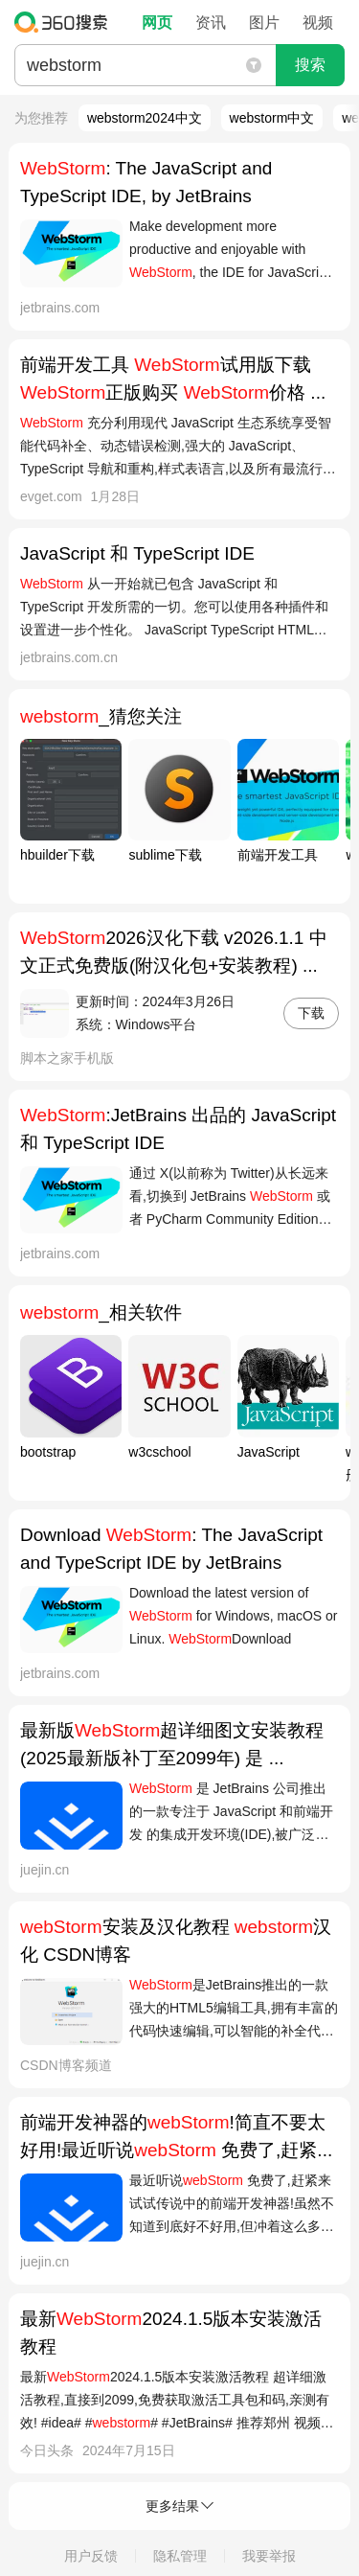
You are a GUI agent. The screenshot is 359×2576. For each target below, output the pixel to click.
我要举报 (269, 2556)
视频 (318, 22)
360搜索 (65, 22)
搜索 (310, 65)
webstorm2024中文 (144, 118)
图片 (264, 22)
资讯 (210, 22)
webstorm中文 (272, 118)
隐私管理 (180, 2556)
